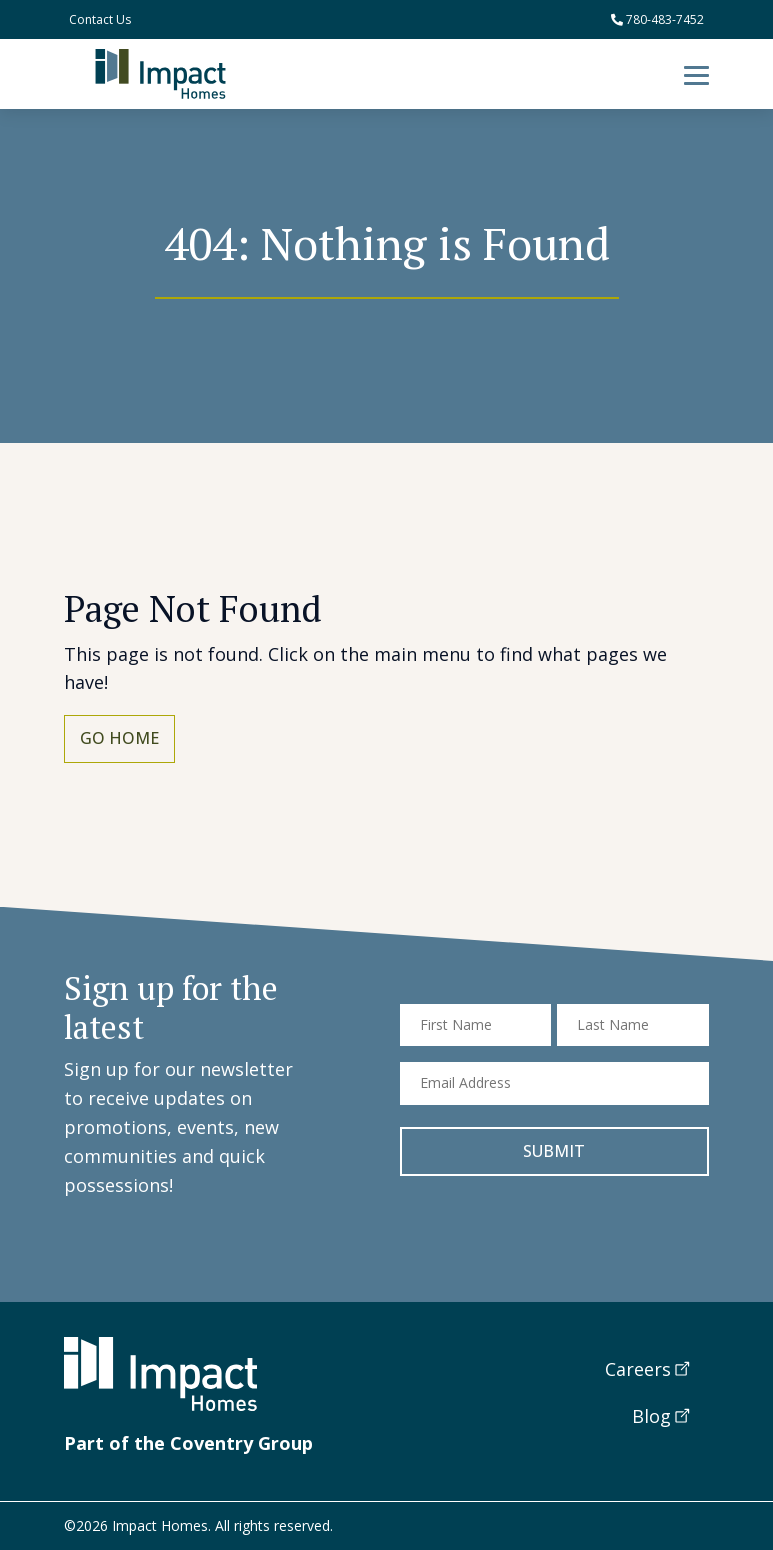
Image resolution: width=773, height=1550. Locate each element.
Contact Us (100, 19)
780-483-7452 (657, 19)
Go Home (119, 738)
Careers (638, 1369)
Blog (651, 1416)
